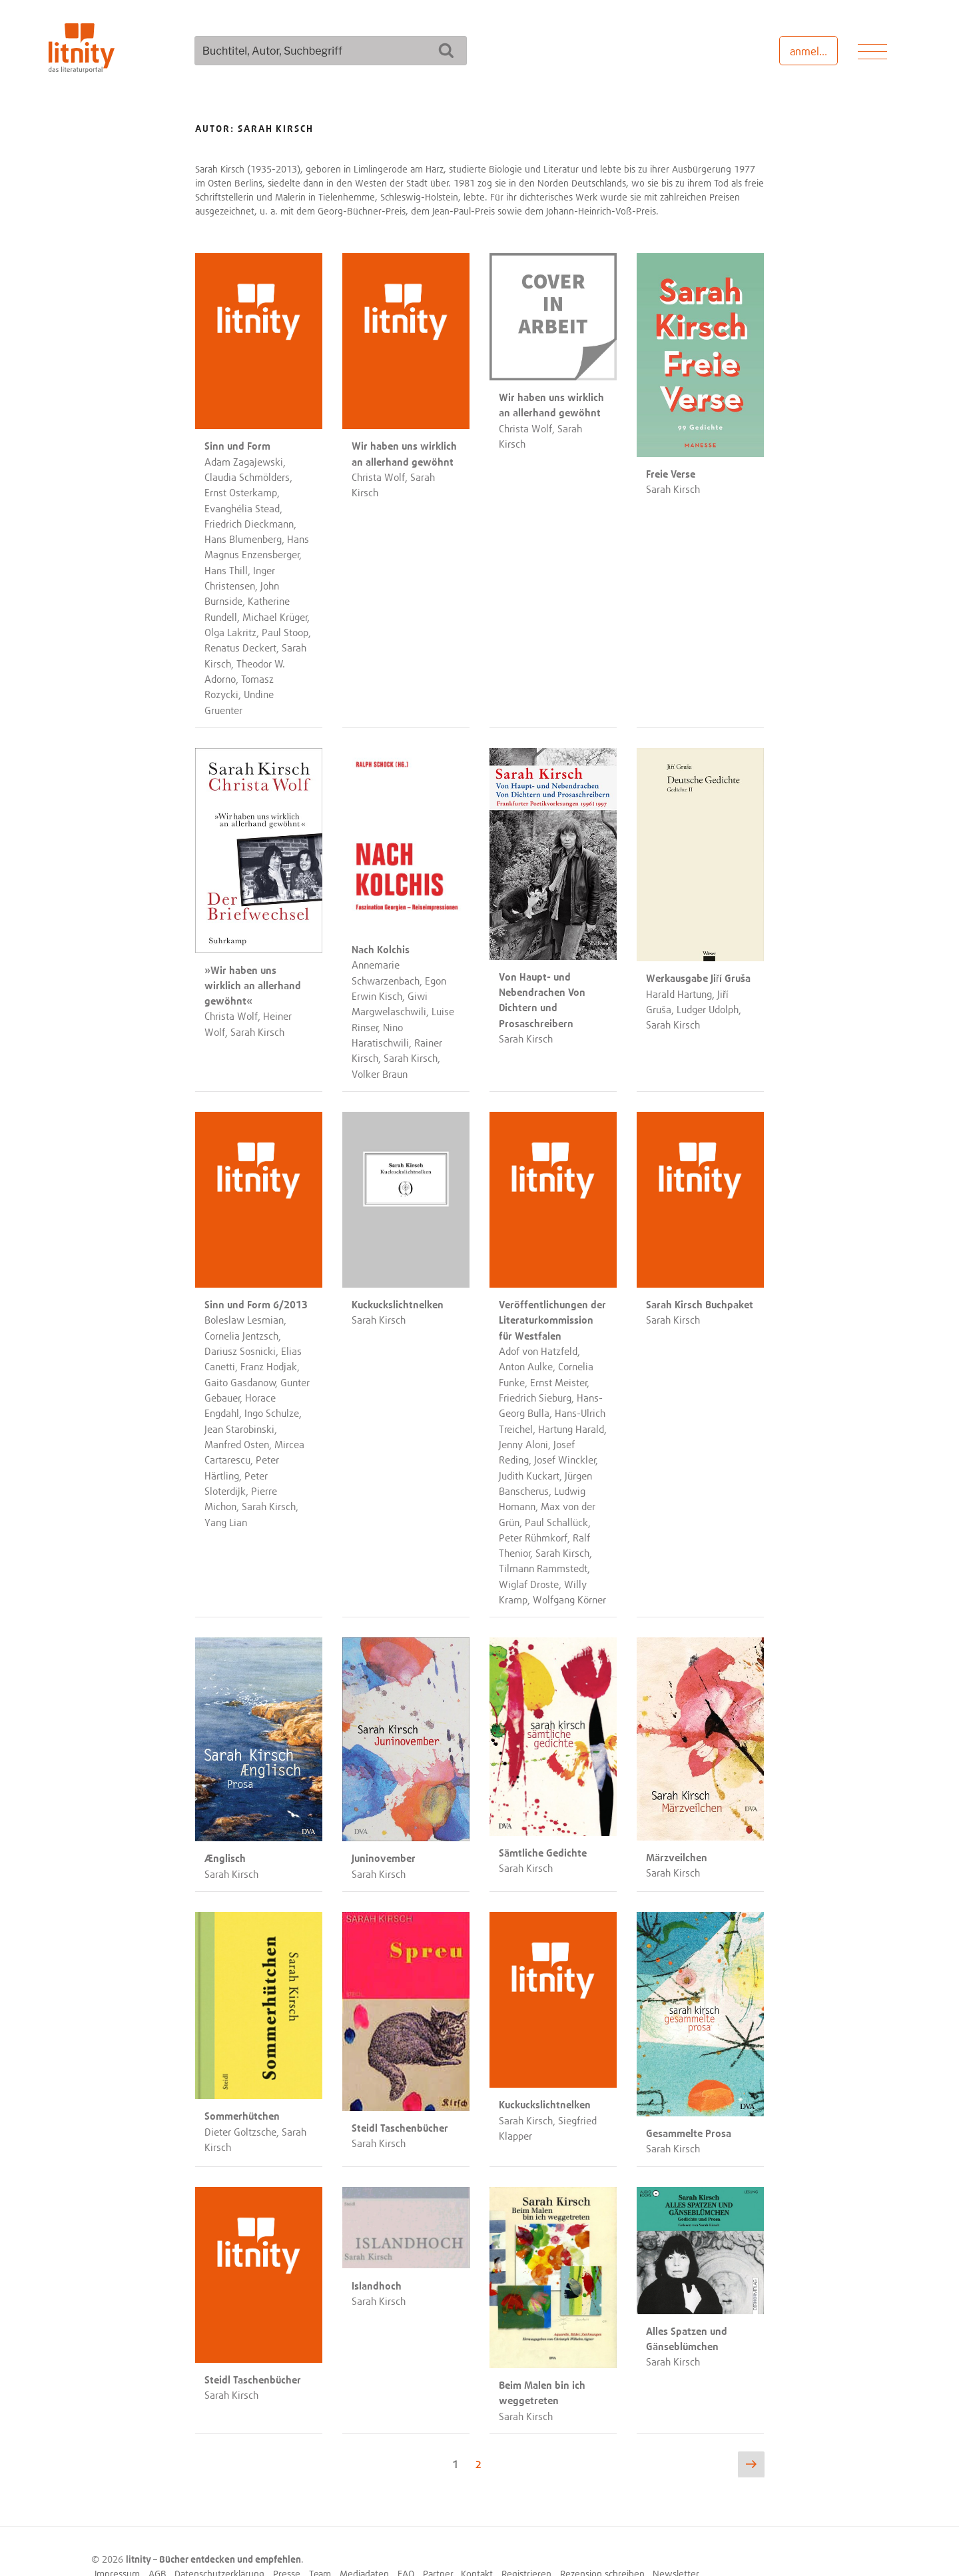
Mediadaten (364, 2544)
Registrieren (526, 2544)
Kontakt (477, 2544)
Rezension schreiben (602, 2544)
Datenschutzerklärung (219, 2544)
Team (320, 2544)
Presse (286, 2544)
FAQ (406, 2544)
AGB (157, 2544)
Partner (438, 2544)
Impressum (117, 2544)
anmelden (813, 51)
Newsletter (676, 2544)
